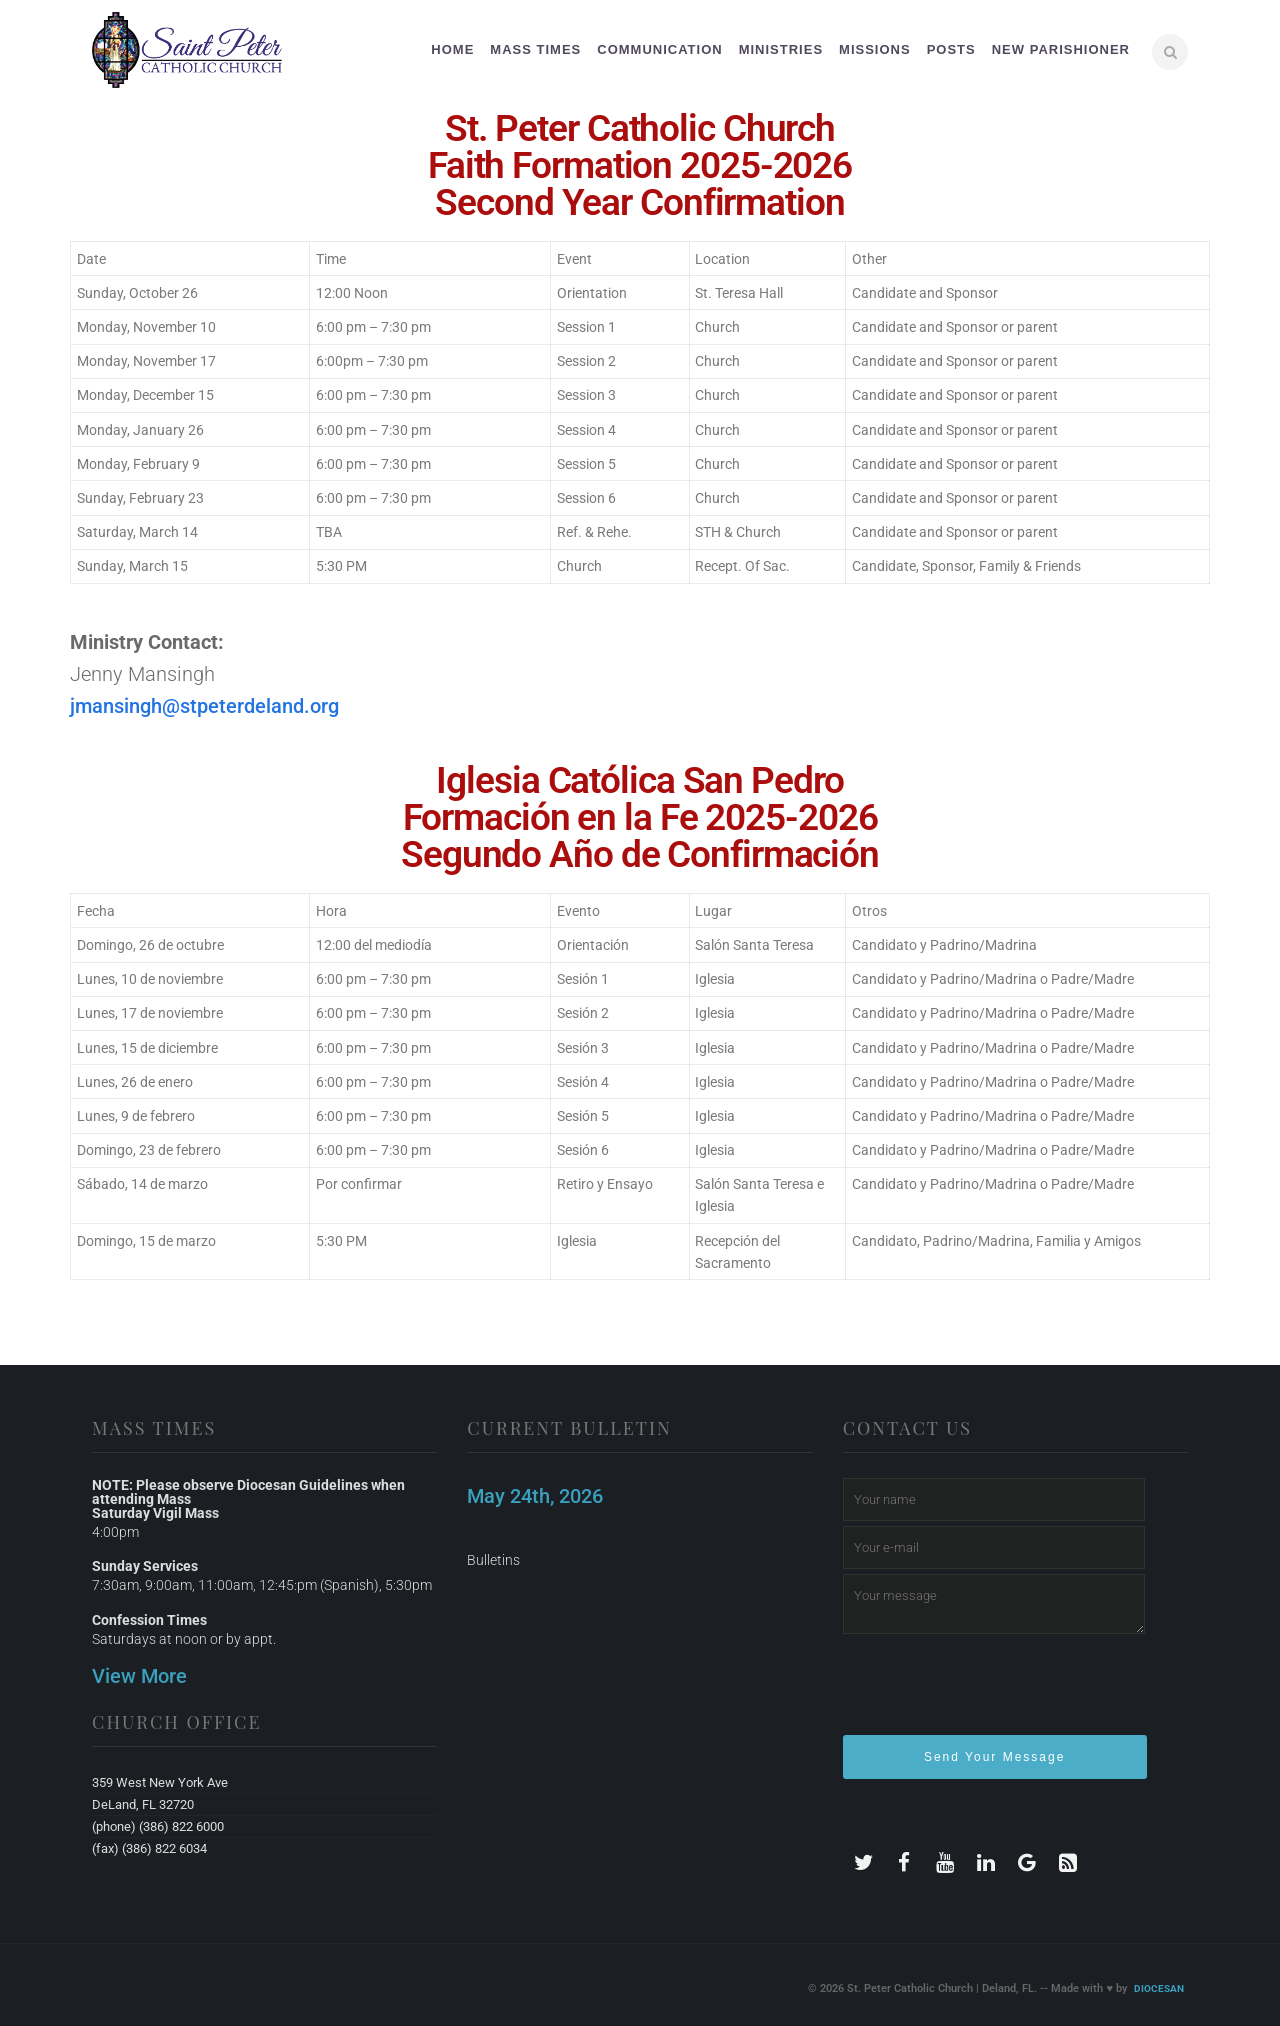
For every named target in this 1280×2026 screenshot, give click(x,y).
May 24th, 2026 (535, 1496)
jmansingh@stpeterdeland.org (204, 706)
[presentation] (995, 1693)
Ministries (781, 49)
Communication (659, 49)
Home (452, 49)
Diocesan (1159, 1988)
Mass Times (535, 49)
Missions (875, 49)
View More (139, 1676)
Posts (951, 49)
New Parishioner (1061, 49)
